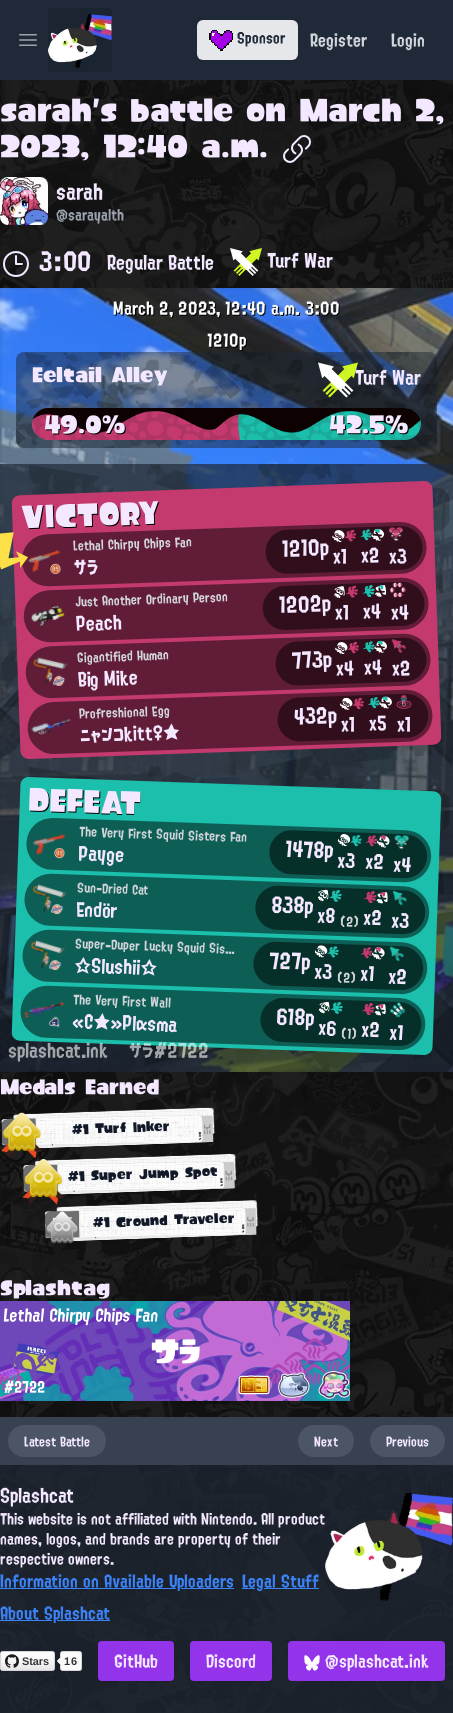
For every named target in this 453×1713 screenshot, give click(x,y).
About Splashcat (55, 1613)
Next (326, 1441)
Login (408, 40)
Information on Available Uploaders (117, 1581)
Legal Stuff (280, 1581)
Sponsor (247, 38)
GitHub (136, 1661)
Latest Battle (57, 1441)
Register (338, 40)
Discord (231, 1661)
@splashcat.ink (366, 1661)
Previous (407, 1441)
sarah (46, 110)
